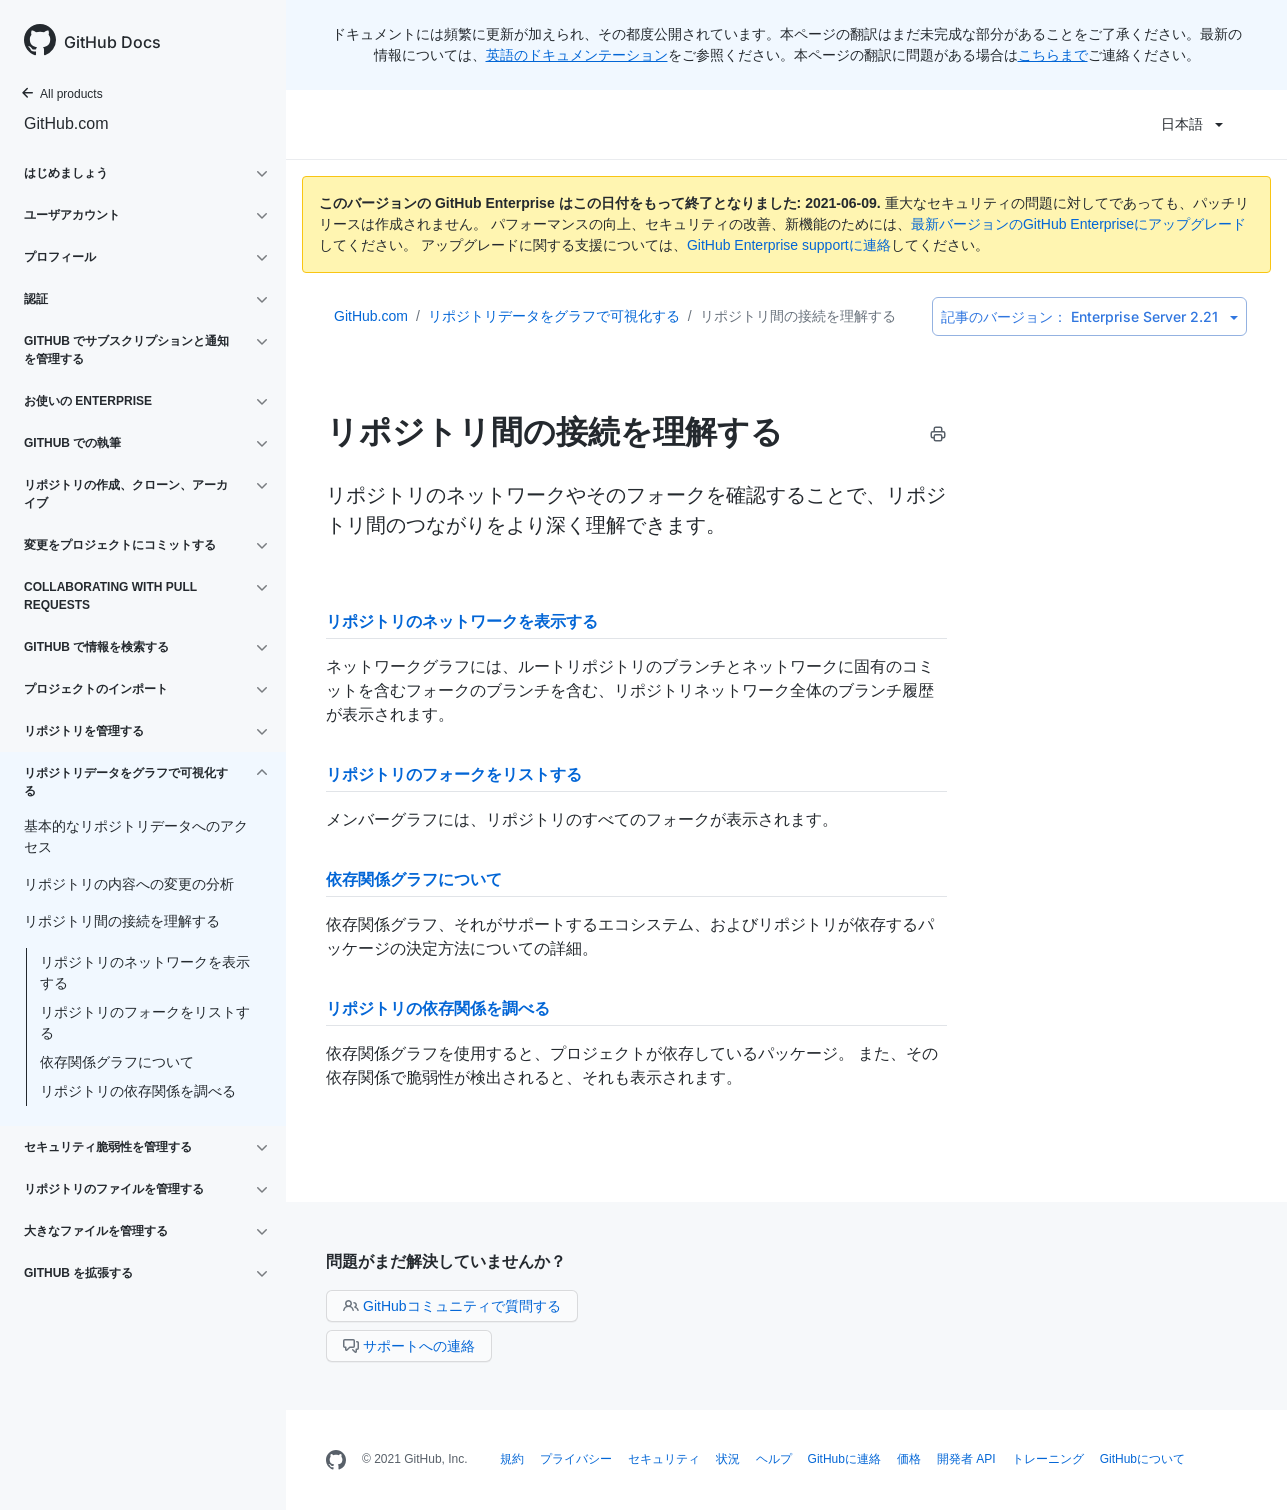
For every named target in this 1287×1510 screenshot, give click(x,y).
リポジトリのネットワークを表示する (145, 972)
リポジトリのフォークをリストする (145, 1022)
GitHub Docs (112, 42)
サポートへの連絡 (409, 1346)
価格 (909, 1459)
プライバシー (576, 1459)
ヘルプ (774, 1459)
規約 (512, 1459)
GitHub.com (66, 123)
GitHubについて (1142, 1459)
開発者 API (966, 1459)
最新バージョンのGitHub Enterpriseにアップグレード (1078, 224)
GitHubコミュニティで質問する (452, 1306)
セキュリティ (664, 1459)
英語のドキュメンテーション (577, 55)
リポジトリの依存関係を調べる (138, 1091)
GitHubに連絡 (844, 1459)
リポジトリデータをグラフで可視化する (554, 316)
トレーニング (1048, 1459)
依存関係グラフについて (117, 1062)
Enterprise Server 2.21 (1089, 316)
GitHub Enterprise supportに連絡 (789, 245)
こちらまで (1053, 55)
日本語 (1192, 124)
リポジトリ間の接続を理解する (798, 316)
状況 (728, 1459)
